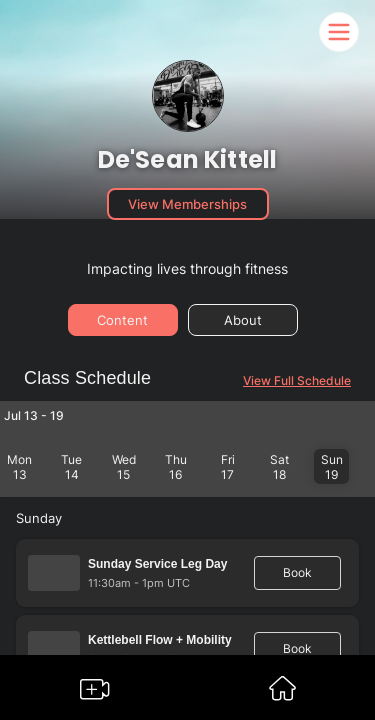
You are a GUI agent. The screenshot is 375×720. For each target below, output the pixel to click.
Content (122, 320)
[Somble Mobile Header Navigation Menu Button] (339, 32)
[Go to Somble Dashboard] (282, 694)
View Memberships (187, 204)
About (243, 320)
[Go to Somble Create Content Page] (95, 693)
